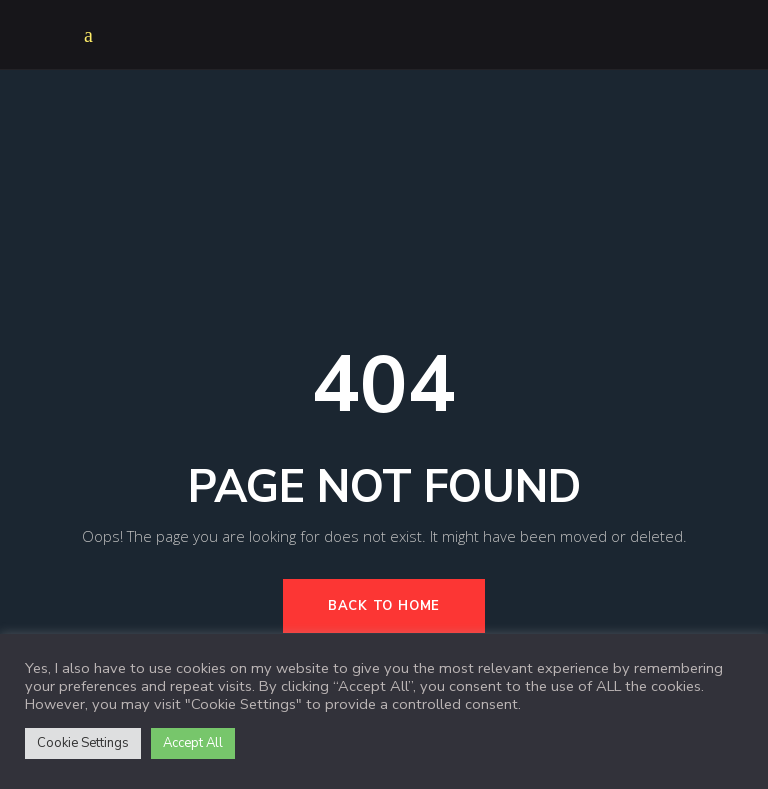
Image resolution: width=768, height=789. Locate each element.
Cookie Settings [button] (83, 743)
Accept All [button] (193, 743)
